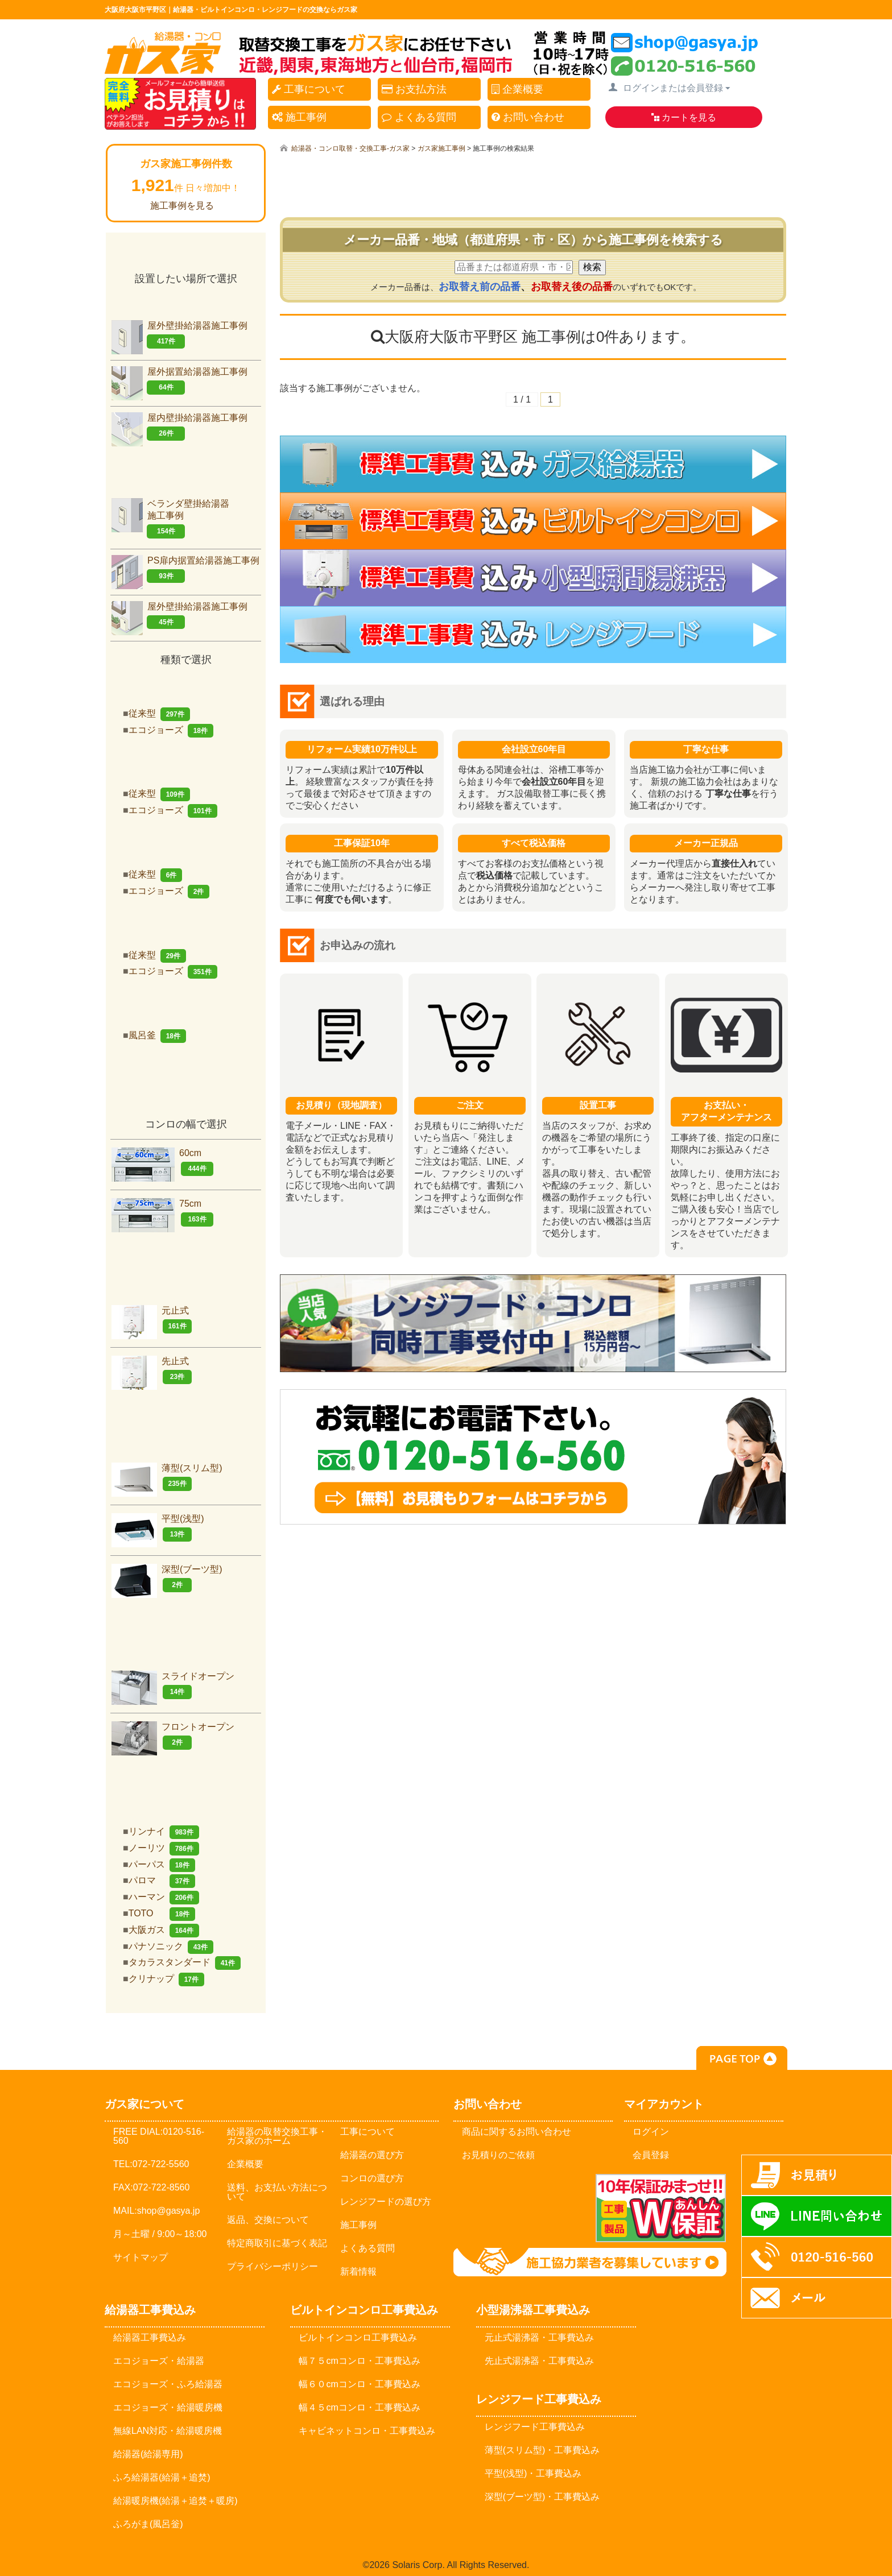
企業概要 (517, 89)
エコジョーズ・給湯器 (158, 2361)
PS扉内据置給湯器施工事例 (185, 569)
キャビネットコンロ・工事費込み (367, 2431)
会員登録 (651, 2155)
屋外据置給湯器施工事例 (179, 381)
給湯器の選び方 (372, 2155)
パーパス (162, 1864)
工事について (308, 89)
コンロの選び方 (372, 2178)
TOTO (162, 1913)
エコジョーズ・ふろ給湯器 (167, 2384)
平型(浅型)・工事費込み (533, 2473)
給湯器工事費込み (149, 2337)
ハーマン (164, 1897)
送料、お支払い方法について (277, 2191)
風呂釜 (157, 1035)
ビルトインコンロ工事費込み (358, 2337)
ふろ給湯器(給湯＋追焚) (161, 2477)
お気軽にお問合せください (533, 1457)
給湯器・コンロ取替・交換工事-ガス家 (350, 148)
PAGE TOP (741, 2058)
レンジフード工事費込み (535, 2427)
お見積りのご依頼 (498, 2155)
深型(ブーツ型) (167, 1578)
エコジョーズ (171, 730)
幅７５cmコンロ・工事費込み (359, 2361)
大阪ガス (164, 1930)
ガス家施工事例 (441, 148)
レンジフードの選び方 (385, 2201)
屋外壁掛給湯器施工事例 (179, 335)
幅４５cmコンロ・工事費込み (359, 2407)
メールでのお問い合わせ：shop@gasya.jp (518, 2208)
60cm (162, 1162)
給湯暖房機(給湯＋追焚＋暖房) (175, 2500)
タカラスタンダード (185, 1962)
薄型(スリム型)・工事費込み (542, 2450)
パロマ (162, 1880)
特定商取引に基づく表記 (277, 2243)
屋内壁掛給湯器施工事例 (179, 427)
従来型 (159, 713)
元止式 (152, 1319)
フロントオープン (173, 1736)
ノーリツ (164, 1848)
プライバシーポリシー (272, 2266)
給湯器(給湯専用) (148, 2454)
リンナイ (164, 1831)
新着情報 (358, 2271)
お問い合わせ (528, 117)
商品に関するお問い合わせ (516, 2131)
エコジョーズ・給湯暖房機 (167, 2407)
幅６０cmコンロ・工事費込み (359, 2384)
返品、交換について (268, 2220)
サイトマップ (140, 2257)
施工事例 (299, 117)
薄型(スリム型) (167, 1477)
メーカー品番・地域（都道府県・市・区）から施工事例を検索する (533, 240)
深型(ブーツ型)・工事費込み (542, 2497)
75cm (162, 1213)
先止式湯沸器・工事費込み (539, 2361)
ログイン (651, 2131)
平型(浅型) (158, 1528)
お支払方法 (414, 89)
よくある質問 (419, 117)
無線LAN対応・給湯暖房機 (167, 2431)
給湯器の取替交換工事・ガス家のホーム (277, 2136)
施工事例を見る (182, 205)
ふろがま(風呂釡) (148, 2524)
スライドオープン (173, 1685)
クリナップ (166, 1978)
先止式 (152, 1370)
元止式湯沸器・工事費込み (539, 2337)
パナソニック (171, 1946)
